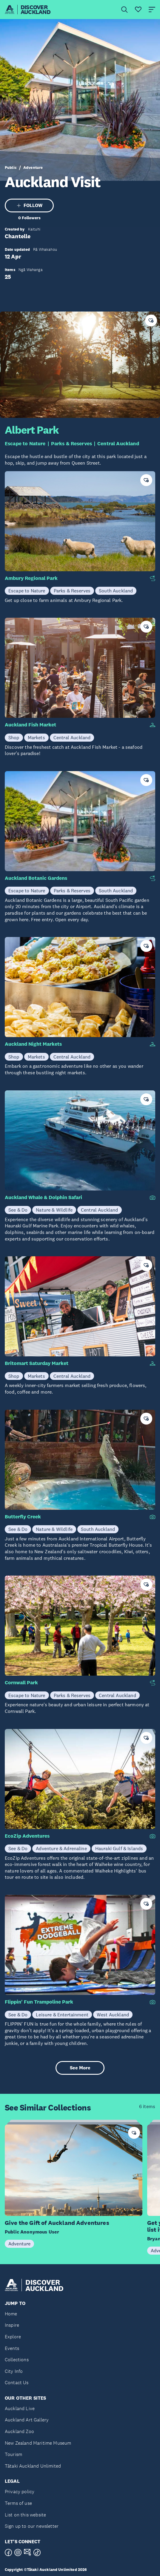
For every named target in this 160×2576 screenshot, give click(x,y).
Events (12, 2348)
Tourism (13, 2454)
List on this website (25, 2515)
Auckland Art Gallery (27, 2420)
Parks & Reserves (71, 444)
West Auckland (113, 2015)
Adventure (33, 167)
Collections (17, 2359)
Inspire (12, 2325)
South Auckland (116, 591)
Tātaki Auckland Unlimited (33, 2466)
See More (80, 2068)
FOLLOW (29, 205)
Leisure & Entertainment (62, 2015)
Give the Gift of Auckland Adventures (57, 2222)
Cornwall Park (21, 1683)
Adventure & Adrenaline (61, 1848)
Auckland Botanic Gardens (36, 878)
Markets (36, 737)
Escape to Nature (25, 444)
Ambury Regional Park (31, 578)
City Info (14, 2371)
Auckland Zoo (19, 2431)
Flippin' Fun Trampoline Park (39, 2002)
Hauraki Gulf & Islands (119, 1848)
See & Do (17, 1210)
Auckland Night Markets (33, 1044)
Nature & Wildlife (54, 1210)
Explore (13, 2337)
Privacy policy (19, 2491)
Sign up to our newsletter (32, 2526)
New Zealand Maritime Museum (38, 2443)
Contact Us (17, 2382)
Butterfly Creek (23, 1517)
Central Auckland (118, 444)
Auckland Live (20, 2408)
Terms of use (18, 2503)
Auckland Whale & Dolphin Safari (43, 1197)
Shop (13, 737)
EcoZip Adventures (27, 1836)
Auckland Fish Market (30, 725)
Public (11, 167)
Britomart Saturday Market (36, 1363)
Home (11, 2314)
